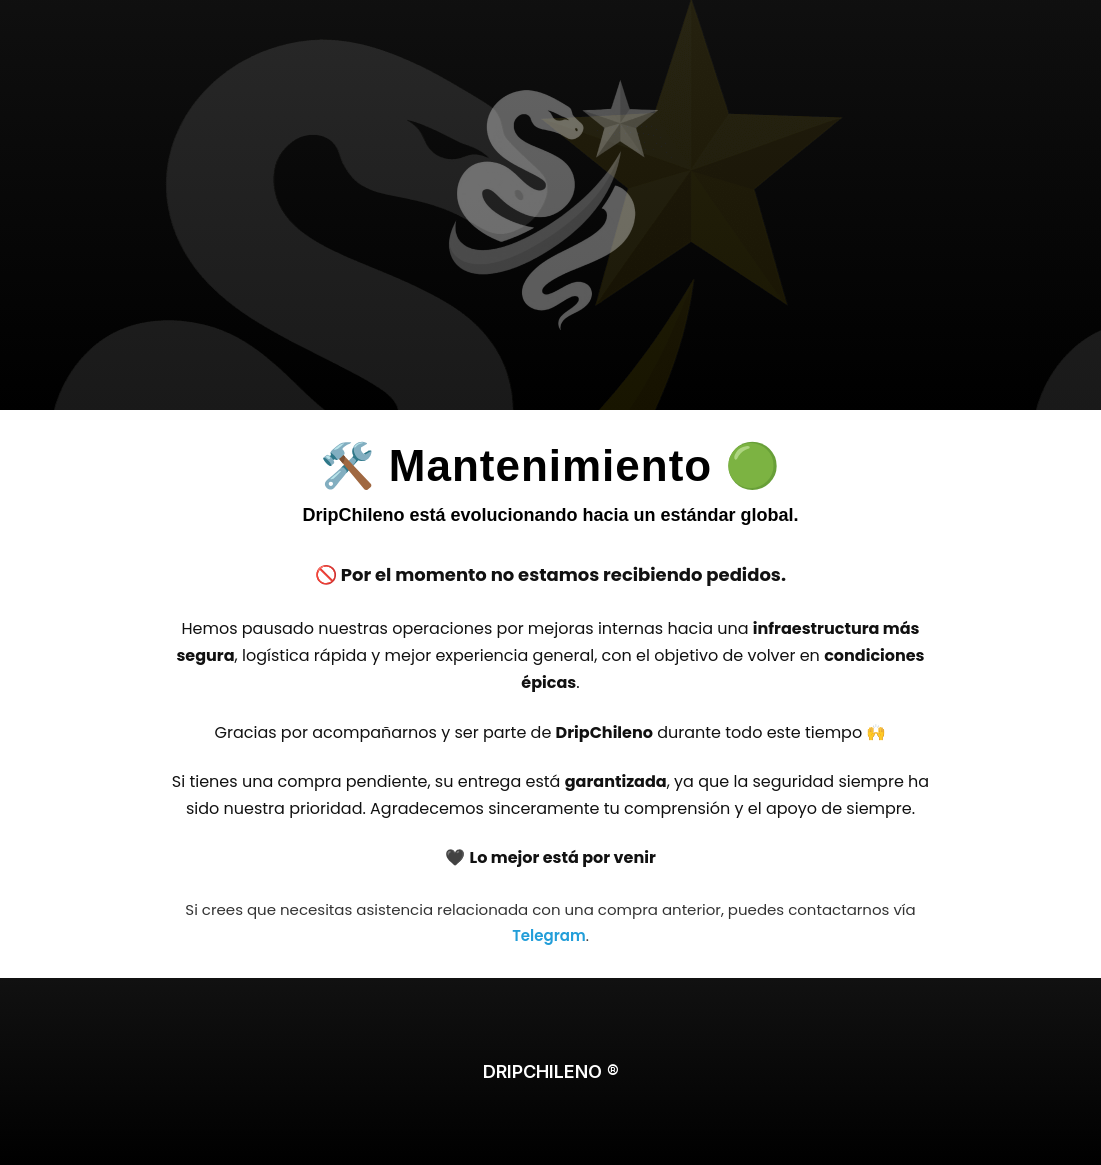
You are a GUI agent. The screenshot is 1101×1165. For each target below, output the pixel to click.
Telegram (548, 935)
